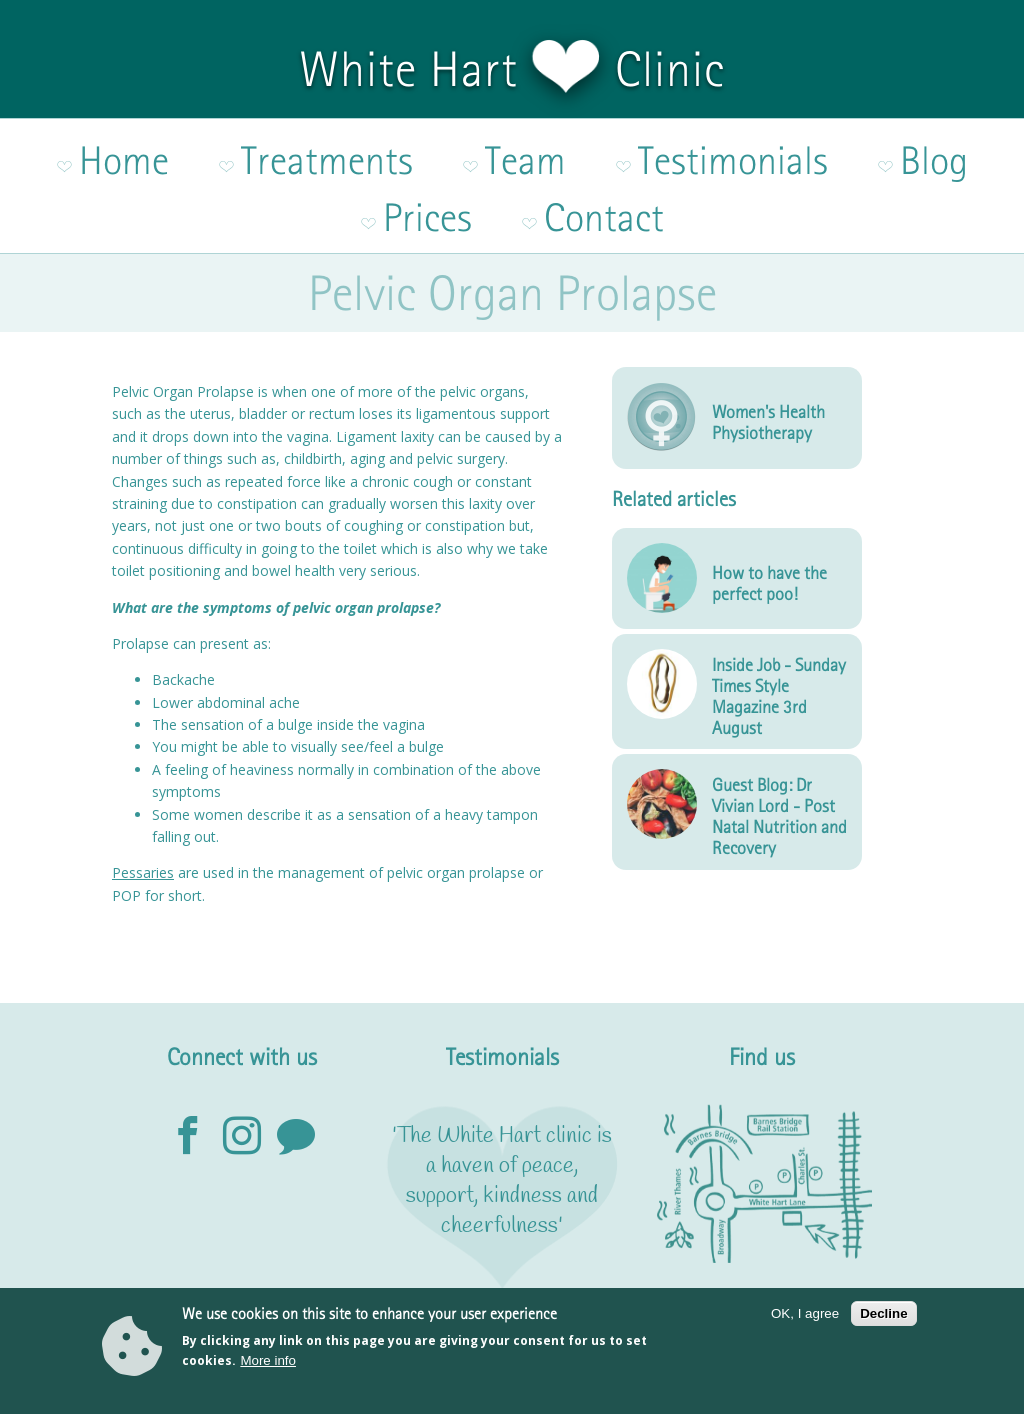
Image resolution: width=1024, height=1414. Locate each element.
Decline (883, 1319)
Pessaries (143, 786)
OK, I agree (805, 1319)
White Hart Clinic (512, 69)
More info (268, 1366)
